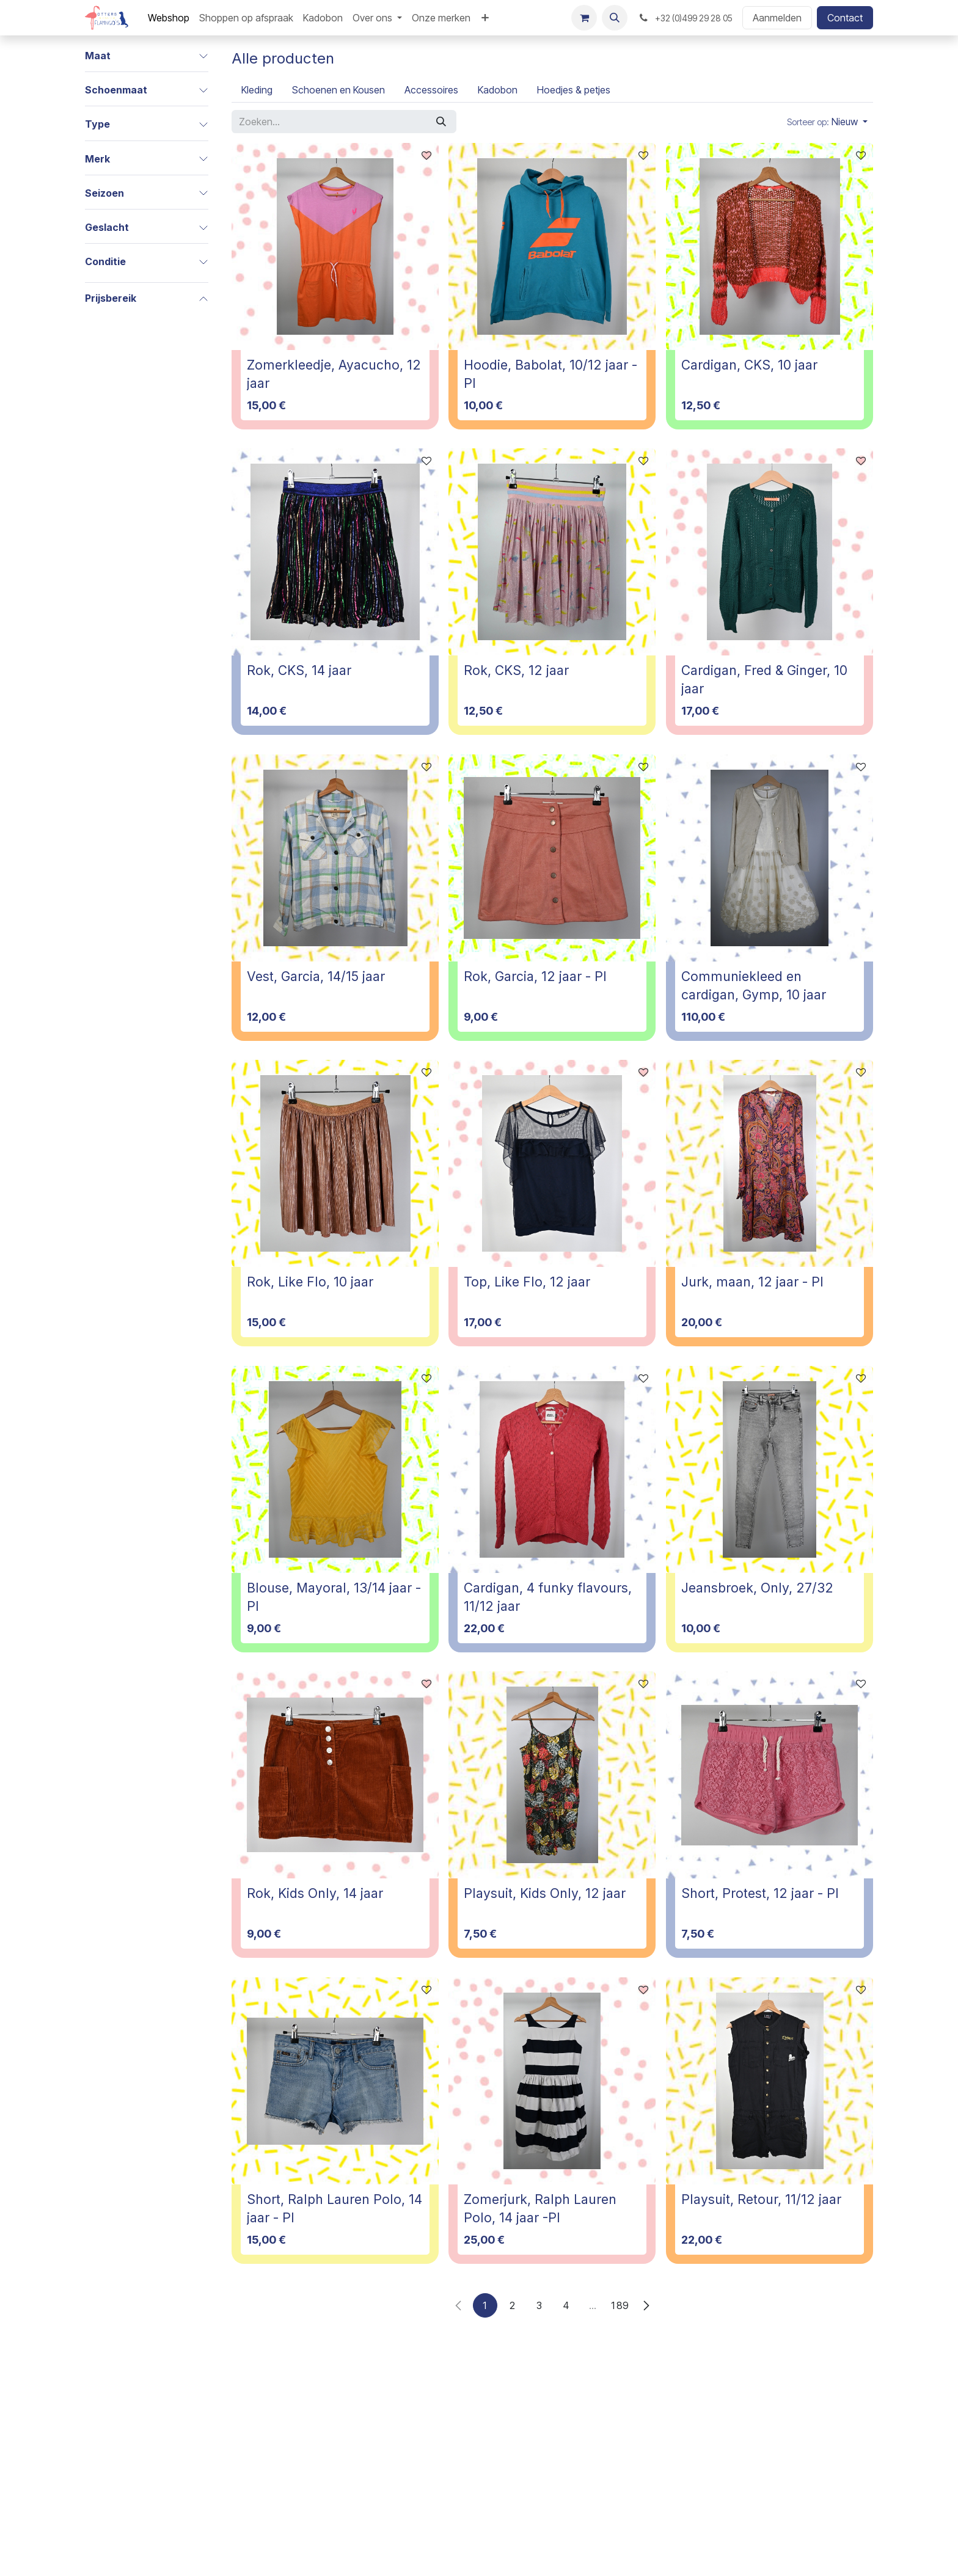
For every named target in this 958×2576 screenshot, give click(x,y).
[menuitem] (168, 17)
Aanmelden (777, 18)
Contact (845, 18)
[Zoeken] (441, 121)
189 (619, 2305)
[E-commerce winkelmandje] (584, 18)
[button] (614, 18)
